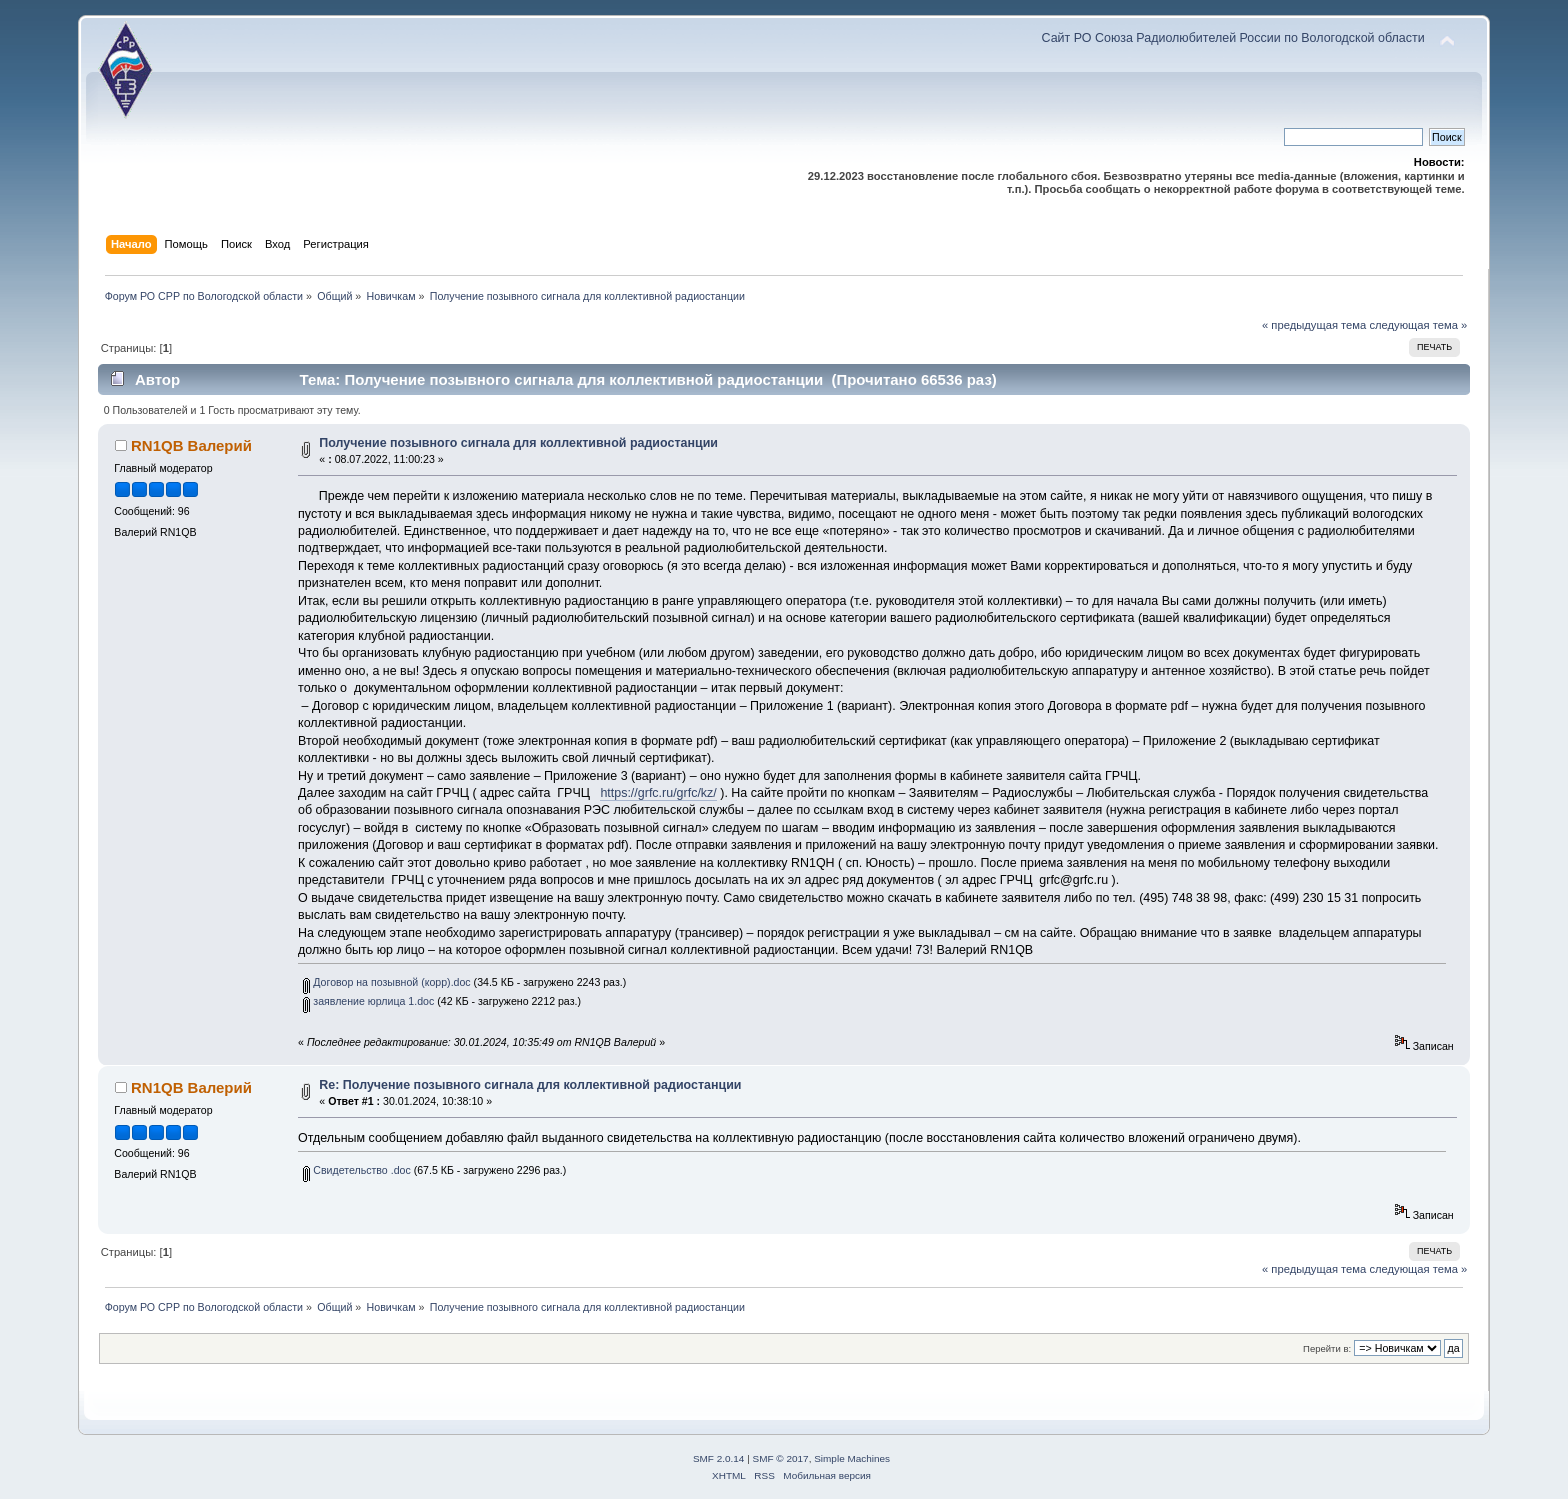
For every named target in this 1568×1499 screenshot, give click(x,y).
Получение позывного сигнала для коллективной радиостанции (518, 443)
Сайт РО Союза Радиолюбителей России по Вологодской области (1233, 38)
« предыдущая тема (1314, 325)
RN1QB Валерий (191, 445)
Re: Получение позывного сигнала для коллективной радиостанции (530, 1085)
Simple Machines (852, 1458)
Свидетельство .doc (356, 1170)
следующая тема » (1418, 325)
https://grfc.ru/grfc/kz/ (658, 793)
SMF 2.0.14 (719, 1458)
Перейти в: (1327, 1348)
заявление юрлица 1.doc (368, 1001)
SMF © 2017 (781, 1458)
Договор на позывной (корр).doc (386, 982)
